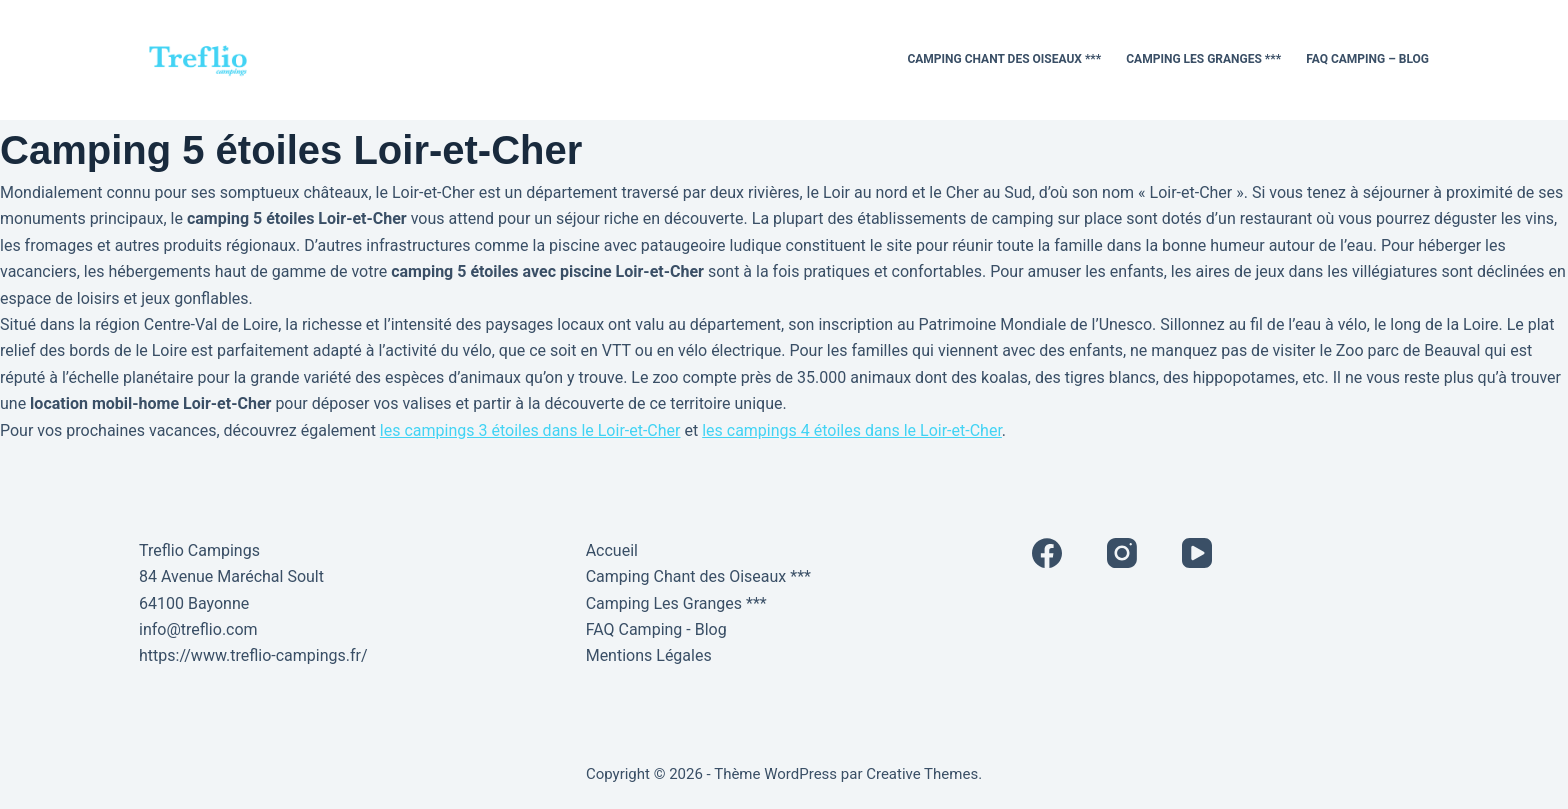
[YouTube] (1197, 553)
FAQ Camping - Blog (656, 629)
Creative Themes (922, 774)
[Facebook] (1047, 553)
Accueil (612, 550)
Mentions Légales (649, 655)
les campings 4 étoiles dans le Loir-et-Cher (852, 430)
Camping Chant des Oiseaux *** (1004, 59)
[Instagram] (1122, 553)
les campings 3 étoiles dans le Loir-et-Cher (530, 430)
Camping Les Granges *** (1203, 59)
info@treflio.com (198, 629)
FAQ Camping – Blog (1367, 59)
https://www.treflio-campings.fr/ (253, 655)
